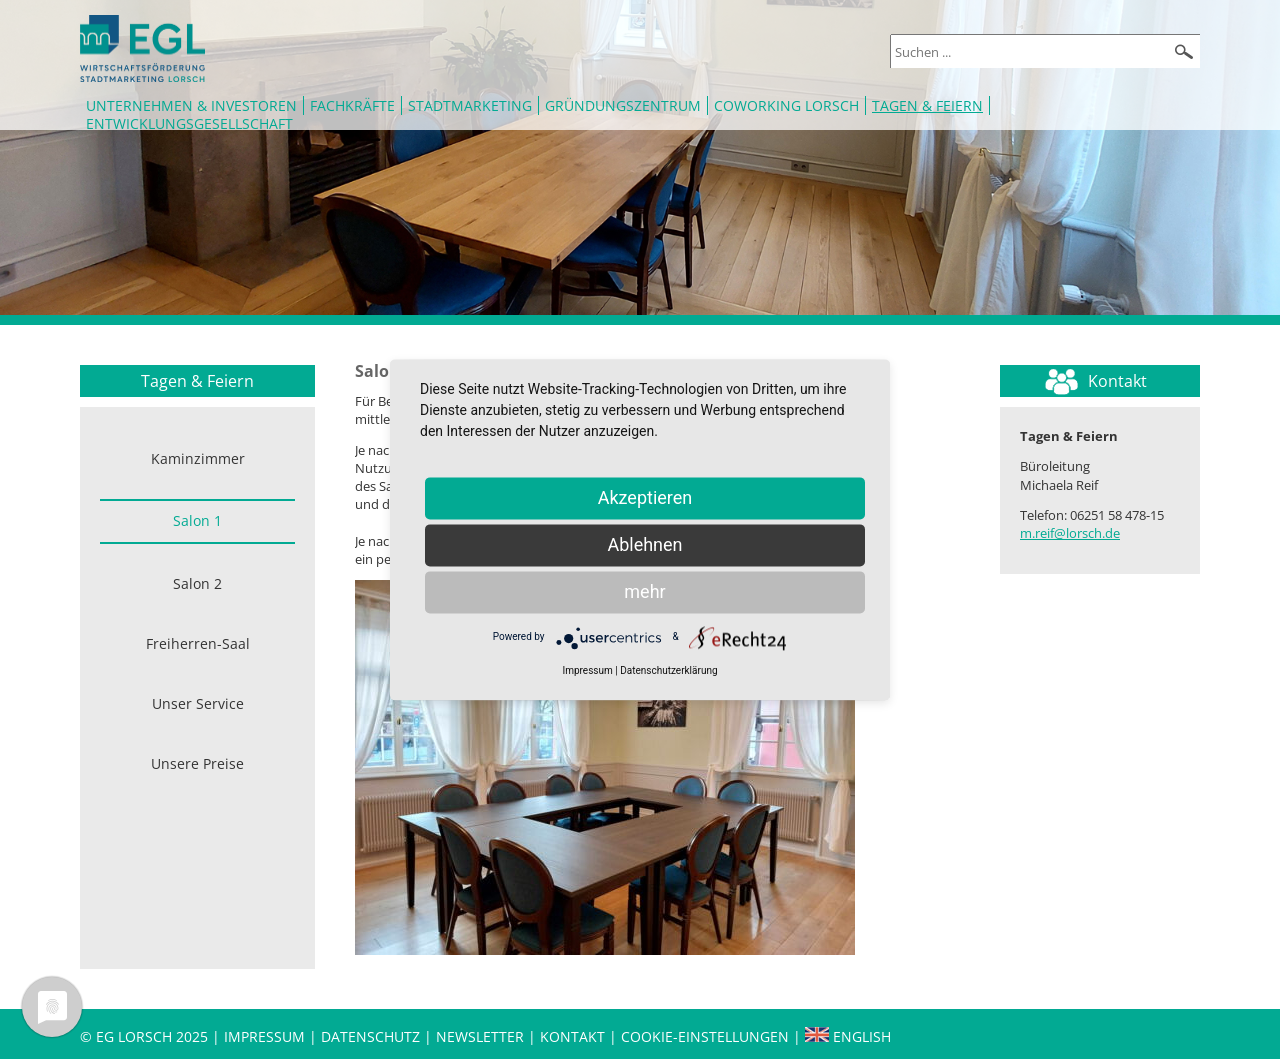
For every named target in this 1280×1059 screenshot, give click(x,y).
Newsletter (480, 1036)
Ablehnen (644, 544)
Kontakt (574, 1036)
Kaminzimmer (198, 458)
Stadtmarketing (470, 105)
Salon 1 (197, 520)
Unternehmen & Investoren (191, 105)
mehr (644, 591)
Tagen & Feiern (927, 105)
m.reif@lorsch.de (1070, 533)
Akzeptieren (645, 497)
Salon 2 (197, 583)
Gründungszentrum (623, 105)
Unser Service (198, 703)
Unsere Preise (197, 763)
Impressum (264, 1036)
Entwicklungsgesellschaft (189, 123)
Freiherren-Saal (198, 643)
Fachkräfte (352, 105)
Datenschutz (372, 1036)
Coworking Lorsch (786, 105)
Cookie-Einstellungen (705, 1036)
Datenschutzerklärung (668, 670)
